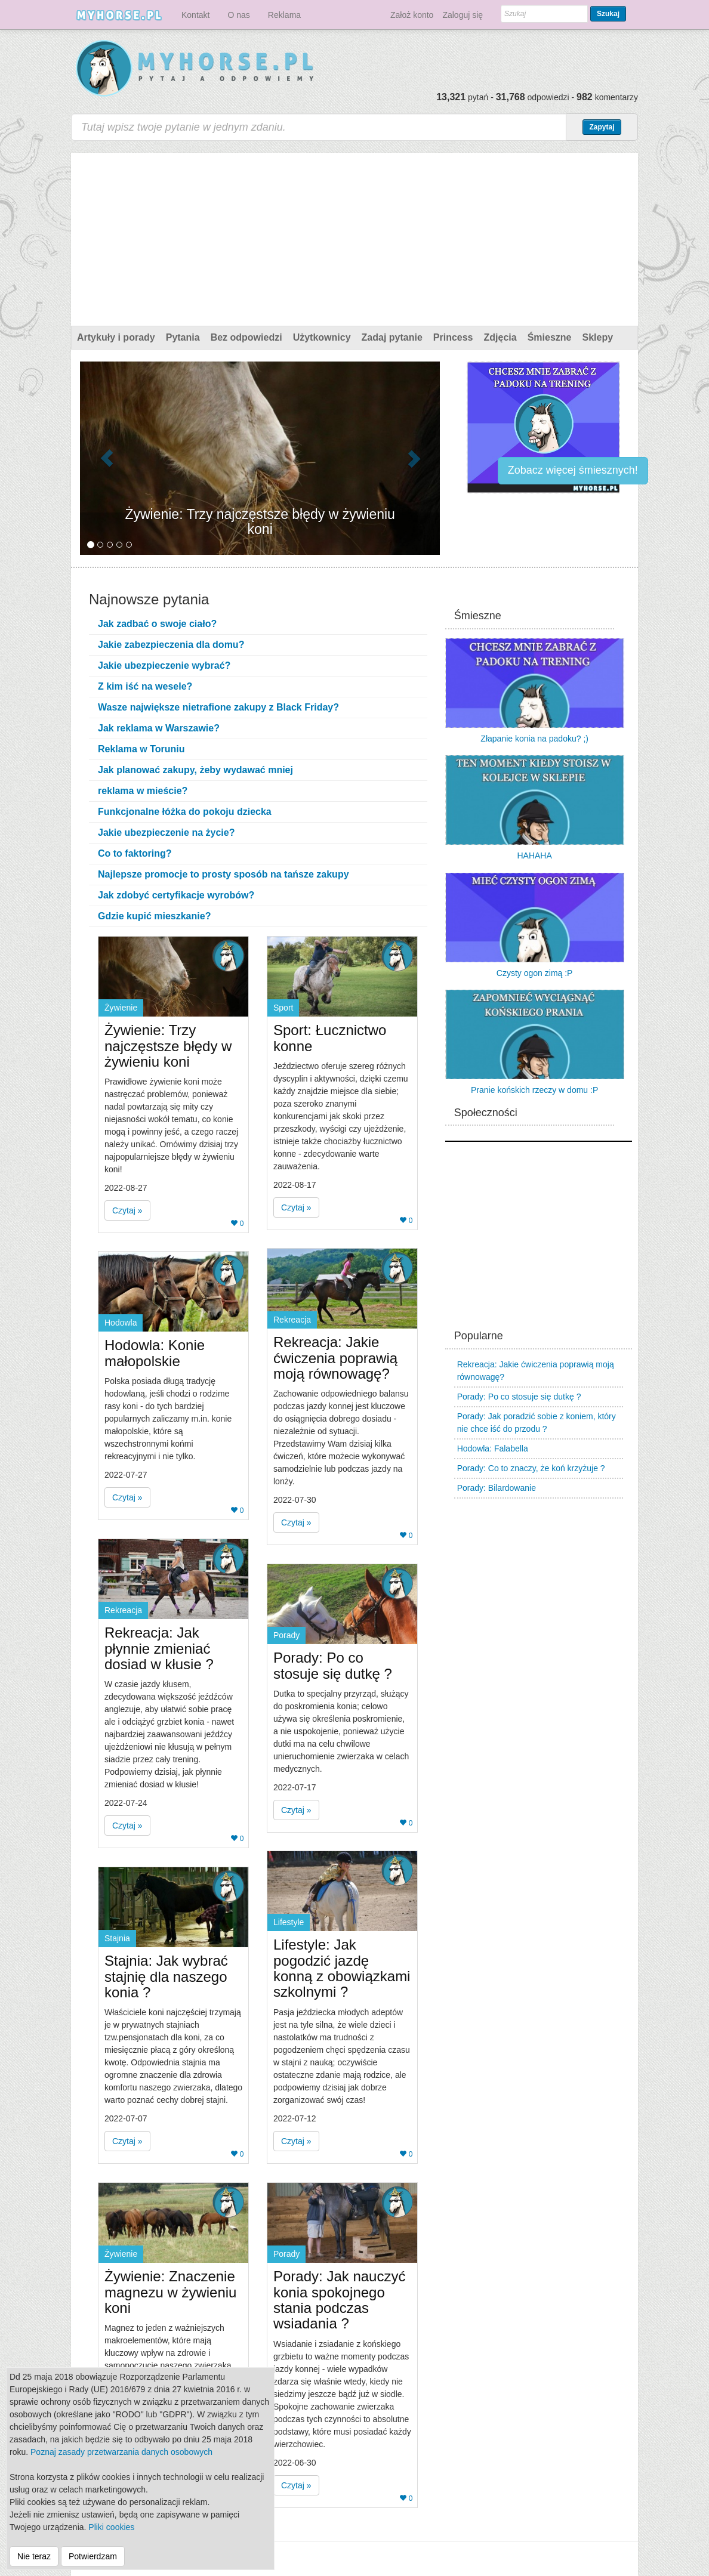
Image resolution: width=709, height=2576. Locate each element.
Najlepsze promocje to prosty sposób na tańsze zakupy (223, 874)
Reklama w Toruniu (141, 749)
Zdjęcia (500, 337)
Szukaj (608, 14)
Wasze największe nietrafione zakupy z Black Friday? (218, 707)
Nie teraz (34, 2556)
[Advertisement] (354, 236)
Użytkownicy (322, 337)
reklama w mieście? (142, 791)
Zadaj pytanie (392, 337)
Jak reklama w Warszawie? (159, 728)
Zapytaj (601, 127)
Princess (453, 337)
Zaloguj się (462, 15)
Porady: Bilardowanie (496, 1488)
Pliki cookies (111, 2527)
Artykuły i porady (116, 337)
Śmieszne (550, 337)
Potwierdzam (93, 2556)
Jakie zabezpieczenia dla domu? (171, 645)
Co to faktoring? (135, 853)
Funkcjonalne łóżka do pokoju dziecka (185, 812)
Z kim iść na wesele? (145, 686)
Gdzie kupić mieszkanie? (154, 916)
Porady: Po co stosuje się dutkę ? (519, 1396)
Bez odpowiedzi (246, 337)
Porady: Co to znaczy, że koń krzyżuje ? (531, 1468)
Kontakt (195, 15)
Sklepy (597, 337)
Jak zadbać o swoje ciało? (157, 624)
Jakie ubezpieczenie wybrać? (164, 665)
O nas (238, 15)
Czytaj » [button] (127, 1210)
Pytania (183, 337)
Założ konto (411, 15)
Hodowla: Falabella (492, 1448)
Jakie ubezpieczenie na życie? (166, 832)
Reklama (284, 15)
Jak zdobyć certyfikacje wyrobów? (176, 895)
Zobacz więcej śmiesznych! (573, 470)
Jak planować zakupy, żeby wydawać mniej (195, 770)
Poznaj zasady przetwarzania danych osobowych (121, 2452)
